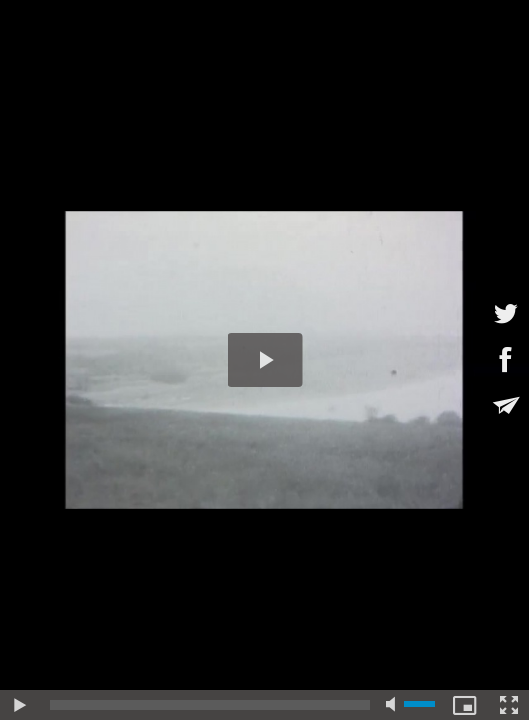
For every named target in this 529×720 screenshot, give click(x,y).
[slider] (210, 705)
